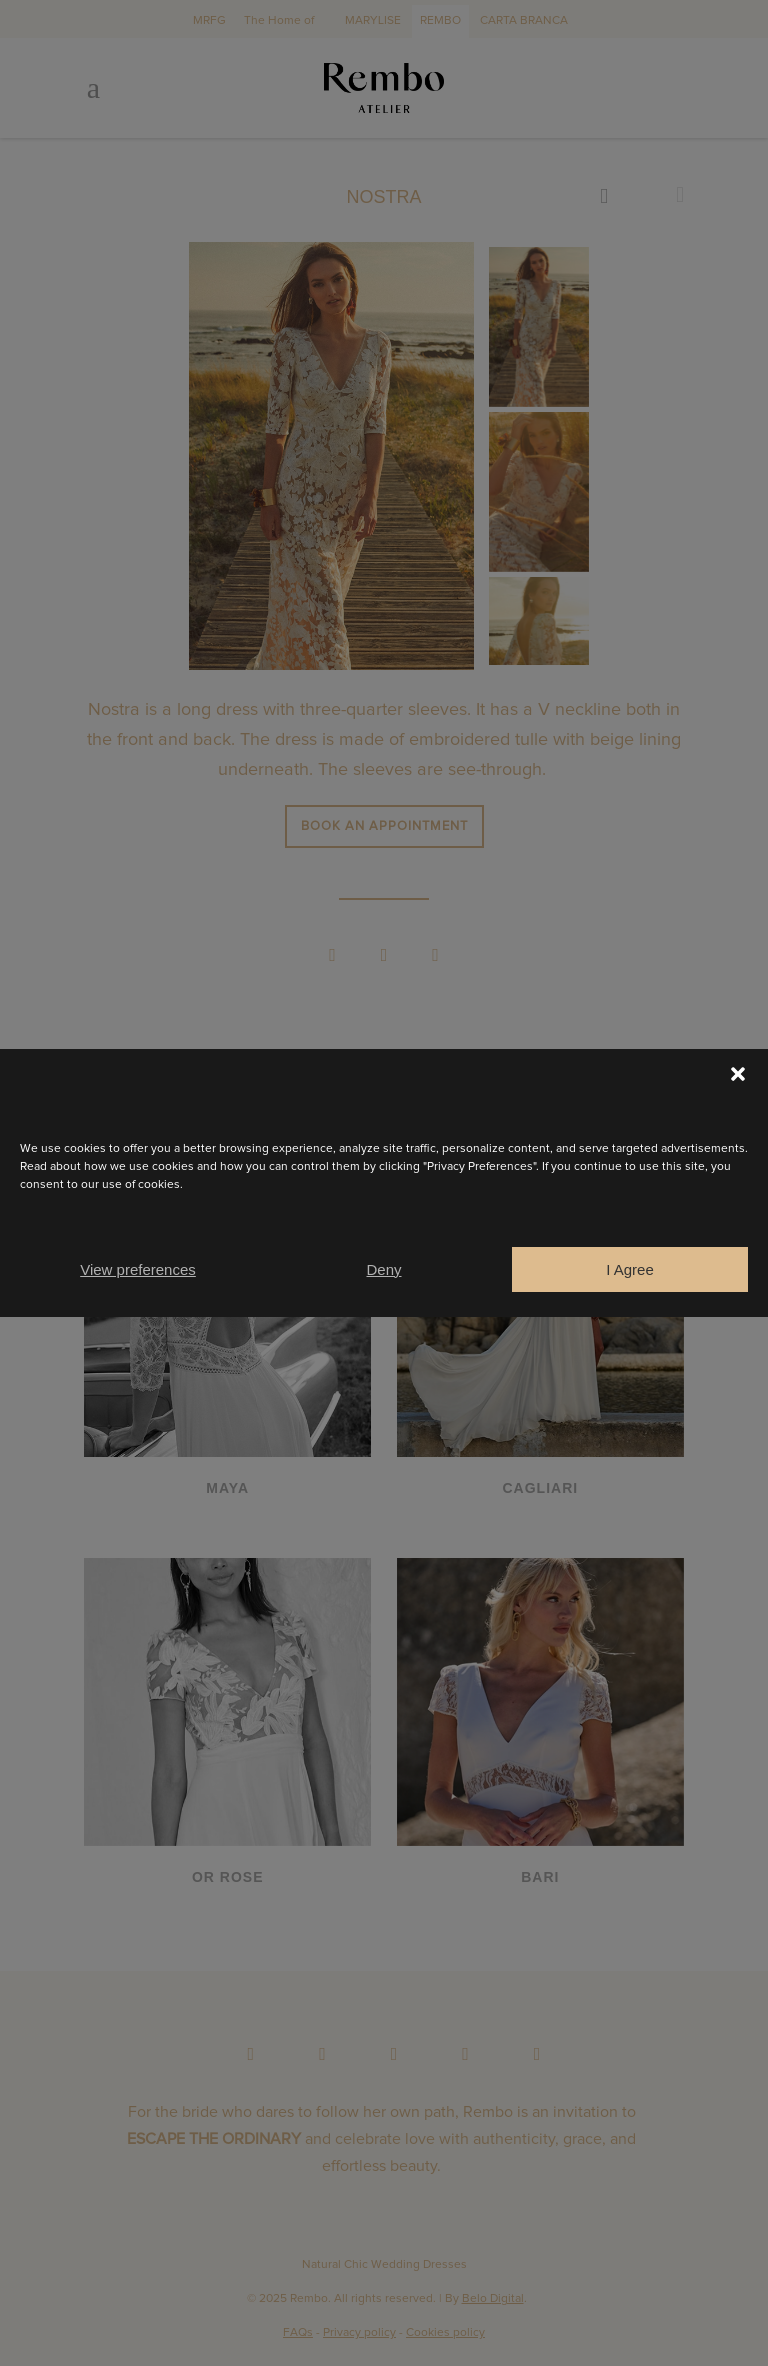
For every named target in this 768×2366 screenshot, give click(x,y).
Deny (383, 1269)
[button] (738, 1074)
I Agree (630, 1269)
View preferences (138, 1269)
